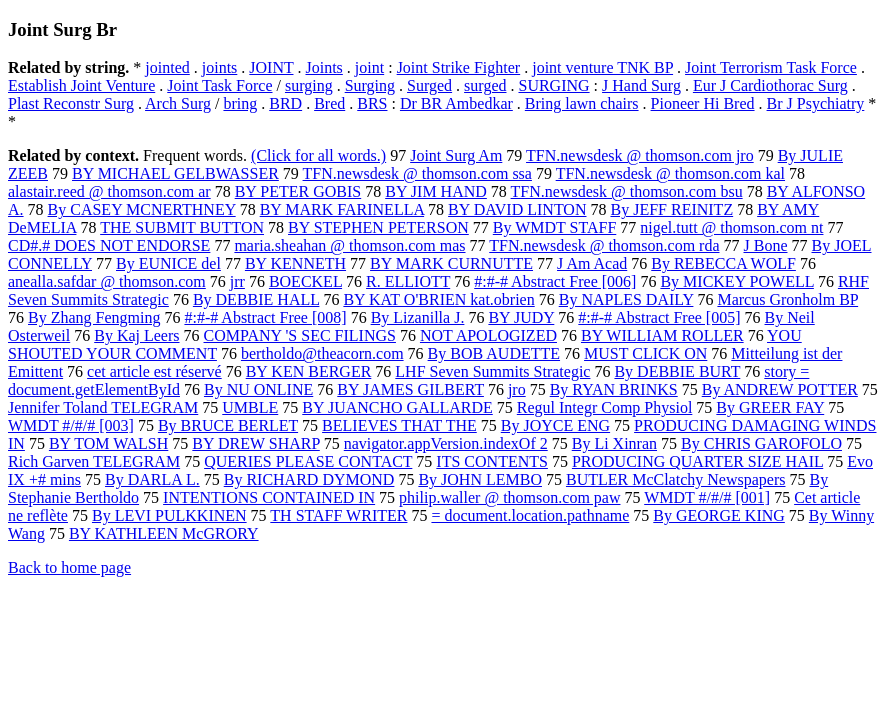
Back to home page (69, 567)
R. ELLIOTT (408, 281)
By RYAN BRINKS (614, 389)
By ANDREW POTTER (780, 389)
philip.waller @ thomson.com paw (509, 497)
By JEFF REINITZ (671, 209)
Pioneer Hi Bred (703, 103)
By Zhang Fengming (94, 317)
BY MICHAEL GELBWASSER (175, 173)
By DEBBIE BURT (677, 371)
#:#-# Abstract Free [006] (555, 281)
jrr (237, 281)
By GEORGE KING (719, 515)
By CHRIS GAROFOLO (761, 443)
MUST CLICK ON (645, 353)
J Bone (766, 245)
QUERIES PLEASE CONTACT (308, 461)
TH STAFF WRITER (338, 515)
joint (369, 67)
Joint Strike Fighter (459, 67)
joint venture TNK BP (602, 67)
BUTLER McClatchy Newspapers (676, 479)
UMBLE (250, 407)
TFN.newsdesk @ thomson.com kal (670, 173)
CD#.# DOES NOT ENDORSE (109, 245)
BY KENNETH (295, 263)
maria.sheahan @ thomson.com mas (349, 245)
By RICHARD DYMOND (309, 479)
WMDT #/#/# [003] (71, 425)
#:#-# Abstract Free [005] (659, 317)
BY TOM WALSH (108, 443)
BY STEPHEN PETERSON (378, 227)
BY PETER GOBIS (298, 191)
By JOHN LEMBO (480, 479)
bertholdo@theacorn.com (322, 353)
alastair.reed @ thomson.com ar (109, 191)
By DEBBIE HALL (256, 299)
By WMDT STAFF (555, 227)
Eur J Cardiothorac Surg (770, 85)
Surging (370, 85)
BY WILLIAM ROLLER (662, 335)
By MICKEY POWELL (736, 281)
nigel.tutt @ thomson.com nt (731, 227)
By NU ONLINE (258, 389)
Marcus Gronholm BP (787, 299)
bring (240, 103)
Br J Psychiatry (816, 103)
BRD (285, 103)
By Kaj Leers (136, 335)
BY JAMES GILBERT (410, 389)
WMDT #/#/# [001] (707, 497)
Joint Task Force (219, 85)
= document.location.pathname (530, 515)
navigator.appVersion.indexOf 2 (446, 443)
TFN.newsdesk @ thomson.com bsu (627, 191)
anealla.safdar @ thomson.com (107, 281)
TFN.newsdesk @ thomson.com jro (640, 155)
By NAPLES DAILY (626, 299)
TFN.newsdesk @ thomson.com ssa (417, 173)
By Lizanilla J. (418, 317)
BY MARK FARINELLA (342, 209)
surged (485, 85)
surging (309, 85)
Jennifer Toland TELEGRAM (103, 407)
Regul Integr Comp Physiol (605, 407)
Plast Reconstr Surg (71, 103)
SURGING (553, 85)
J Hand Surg (641, 85)
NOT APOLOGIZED (488, 335)
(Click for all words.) (318, 155)
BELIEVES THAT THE (399, 425)
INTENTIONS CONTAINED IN (269, 497)
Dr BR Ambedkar (456, 103)
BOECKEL (305, 281)
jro (517, 389)
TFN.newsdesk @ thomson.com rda (604, 245)
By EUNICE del (168, 263)
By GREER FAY (770, 407)
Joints (323, 67)
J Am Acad (592, 263)
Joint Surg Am (456, 155)
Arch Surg (178, 103)
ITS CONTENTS (492, 461)
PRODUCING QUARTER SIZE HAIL (697, 461)
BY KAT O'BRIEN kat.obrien (438, 299)
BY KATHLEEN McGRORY (164, 533)
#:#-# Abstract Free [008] (265, 317)
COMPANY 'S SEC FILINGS (300, 335)
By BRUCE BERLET (228, 425)
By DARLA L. (152, 479)
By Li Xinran (614, 443)
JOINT (271, 67)
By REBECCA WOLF (723, 263)
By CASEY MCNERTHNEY (142, 209)
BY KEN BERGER (309, 371)
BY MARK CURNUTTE (451, 263)
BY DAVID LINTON (517, 209)
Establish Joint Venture (81, 85)
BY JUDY (521, 317)
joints (220, 67)
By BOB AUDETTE (494, 353)
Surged (429, 85)
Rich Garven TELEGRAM (94, 461)
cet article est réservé (154, 371)
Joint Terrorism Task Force (771, 67)
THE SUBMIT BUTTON (182, 227)
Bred (329, 103)
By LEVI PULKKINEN (169, 515)
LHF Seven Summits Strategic (492, 371)
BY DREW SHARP (255, 443)
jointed (167, 67)
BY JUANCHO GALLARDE (397, 407)
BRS (372, 103)
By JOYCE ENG (555, 425)
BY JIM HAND (436, 191)
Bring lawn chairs (582, 103)
